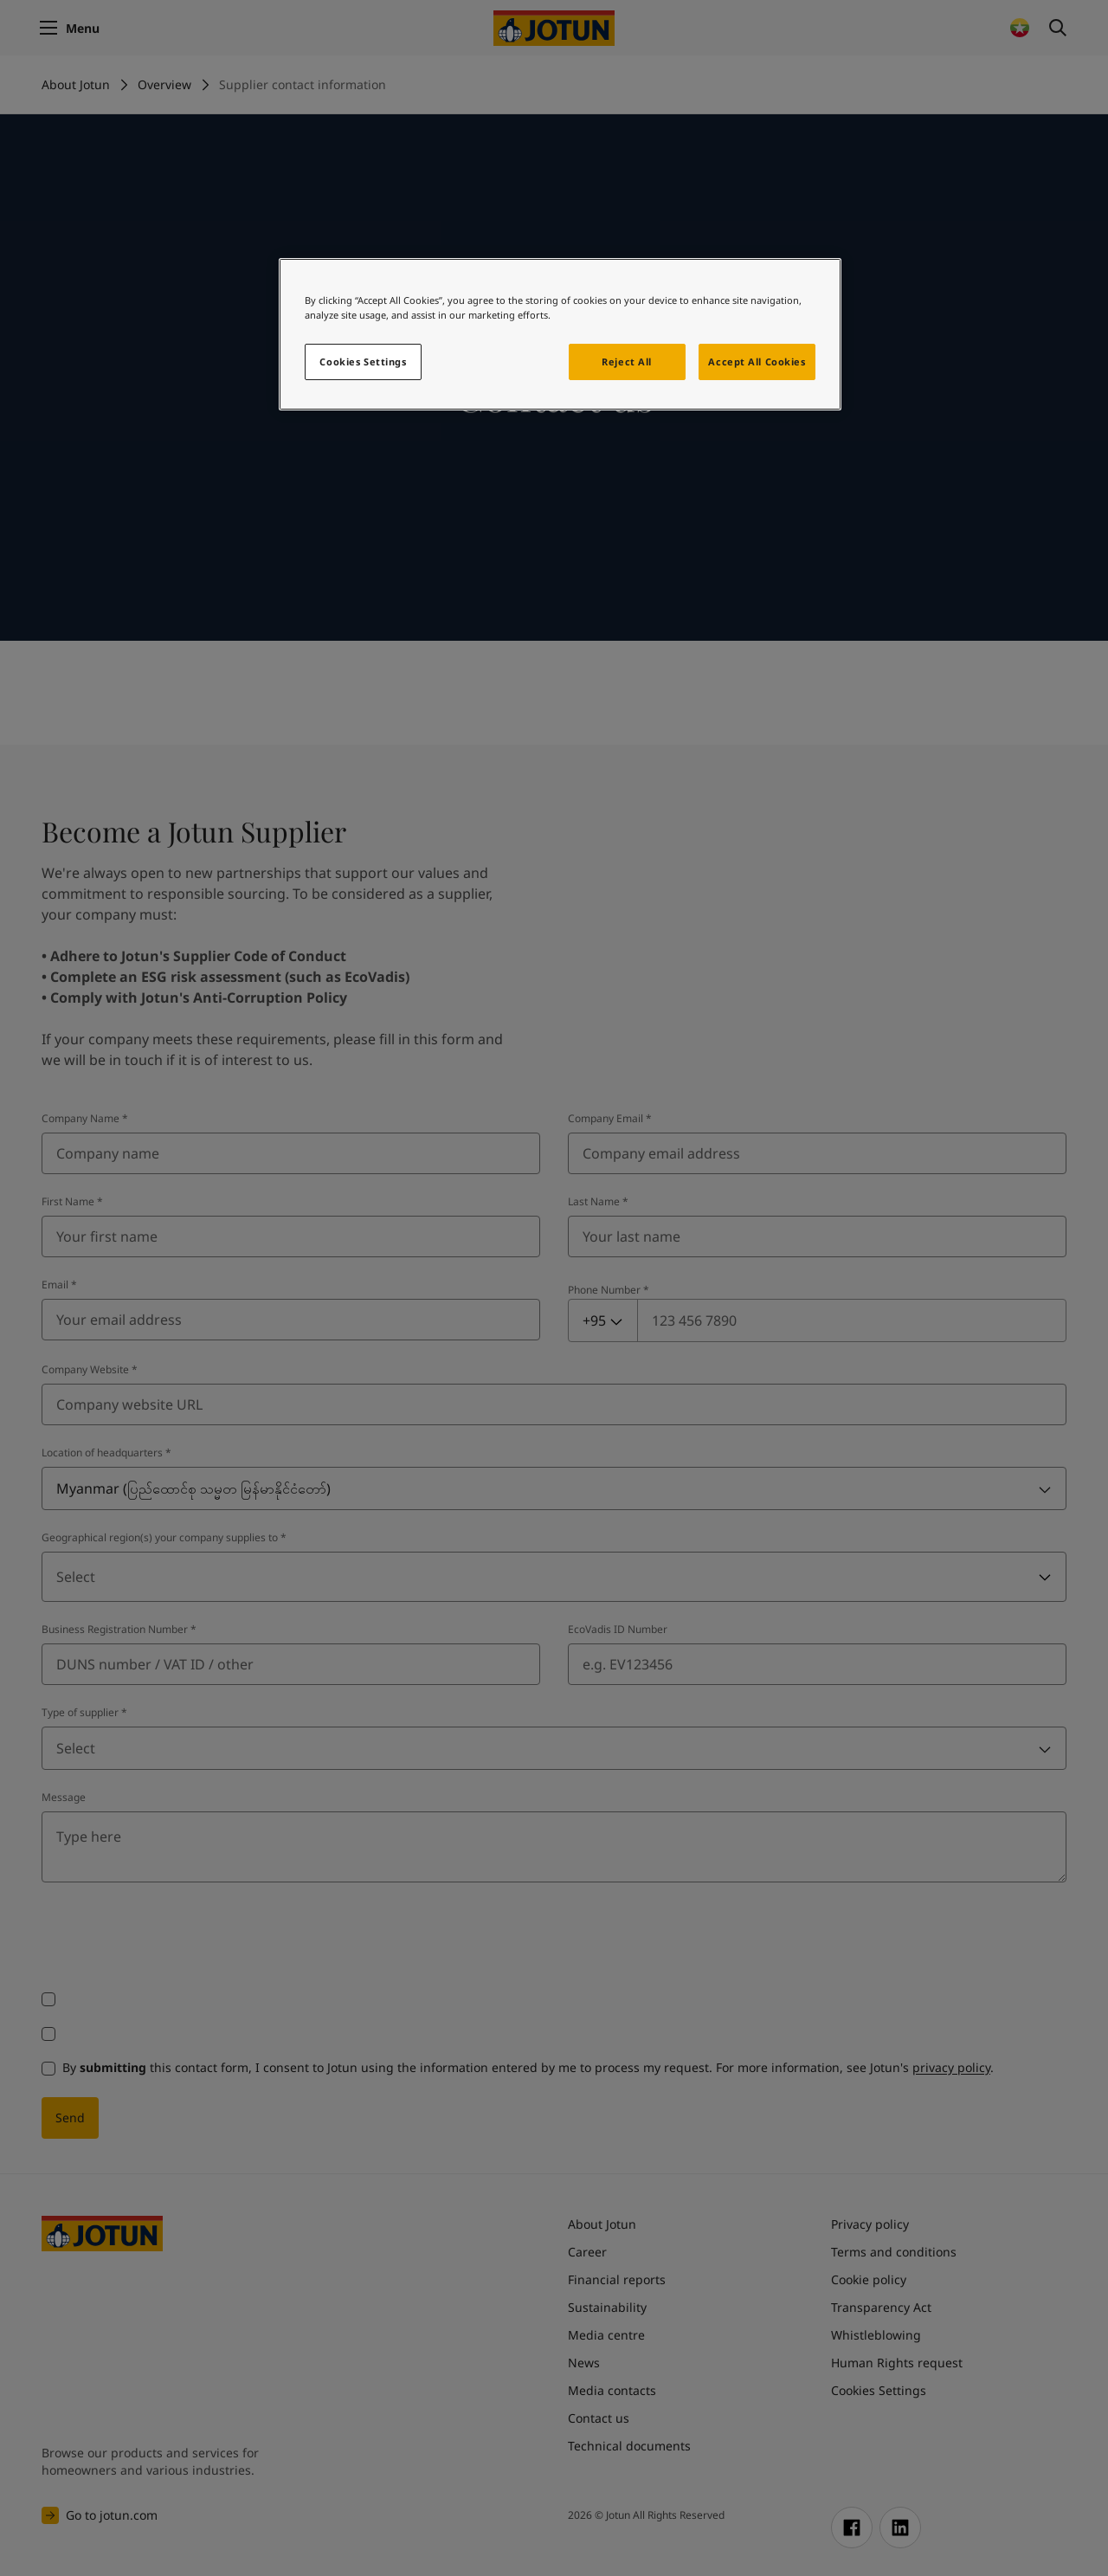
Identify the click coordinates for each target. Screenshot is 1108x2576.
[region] (560, 334)
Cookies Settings (362, 361)
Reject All (627, 361)
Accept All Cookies (756, 361)
